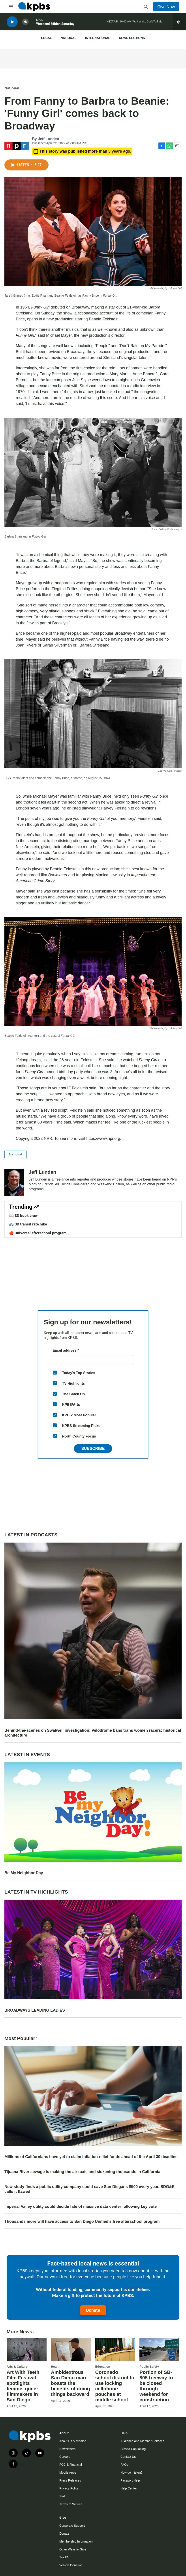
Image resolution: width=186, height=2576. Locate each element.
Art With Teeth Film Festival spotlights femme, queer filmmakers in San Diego (23, 2385)
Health (55, 2366)
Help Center (128, 2488)
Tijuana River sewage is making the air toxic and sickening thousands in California (82, 2171)
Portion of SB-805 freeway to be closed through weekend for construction (156, 2385)
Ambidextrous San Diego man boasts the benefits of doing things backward (70, 2383)
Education (102, 2366)
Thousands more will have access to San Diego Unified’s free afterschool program (82, 2221)
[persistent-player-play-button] (12, 22)
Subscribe (93, 1448)
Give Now (166, 6)
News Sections (132, 38)
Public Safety (149, 2366)
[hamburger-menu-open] (11, 6)
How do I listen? (131, 2472)
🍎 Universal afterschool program (38, 1233)
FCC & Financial (70, 2464)
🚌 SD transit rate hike (28, 1224)
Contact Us (128, 2456)
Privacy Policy (69, 2488)
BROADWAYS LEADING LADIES (34, 2010)
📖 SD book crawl (24, 1215)
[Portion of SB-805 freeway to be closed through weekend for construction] (159, 2349)
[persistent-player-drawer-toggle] (179, 22)
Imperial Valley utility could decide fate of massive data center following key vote (80, 2206)
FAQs (124, 2464)
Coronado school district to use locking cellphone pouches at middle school (114, 2385)
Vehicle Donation (71, 2565)
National (68, 38)
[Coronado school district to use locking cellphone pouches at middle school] (115, 2349)
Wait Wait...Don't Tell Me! (147, 22)
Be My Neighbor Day (23, 1873)
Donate (93, 2310)
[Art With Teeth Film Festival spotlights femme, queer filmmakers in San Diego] (27, 2349)
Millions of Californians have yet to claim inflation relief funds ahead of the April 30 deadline (90, 2157)
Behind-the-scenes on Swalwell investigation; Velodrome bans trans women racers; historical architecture (92, 1732)
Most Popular (21, 2038)
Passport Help (130, 2480)
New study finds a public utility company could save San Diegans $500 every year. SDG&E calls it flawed (89, 2189)
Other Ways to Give (72, 2549)
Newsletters (67, 2449)
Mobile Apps (67, 2472)
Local (46, 38)
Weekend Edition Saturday (55, 24)
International (97, 38)
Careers (64, 2456)
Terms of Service (70, 2504)
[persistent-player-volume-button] (25, 22)
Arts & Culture (17, 2366)
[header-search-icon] (146, 7)
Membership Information (76, 2541)
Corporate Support (72, 2525)
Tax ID (63, 2557)
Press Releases (70, 2480)
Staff (62, 2496)
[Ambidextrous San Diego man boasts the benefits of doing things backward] (71, 2349)
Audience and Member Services (142, 2441)
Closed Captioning (133, 2449)
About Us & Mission (72, 2441)
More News (21, 2331)
